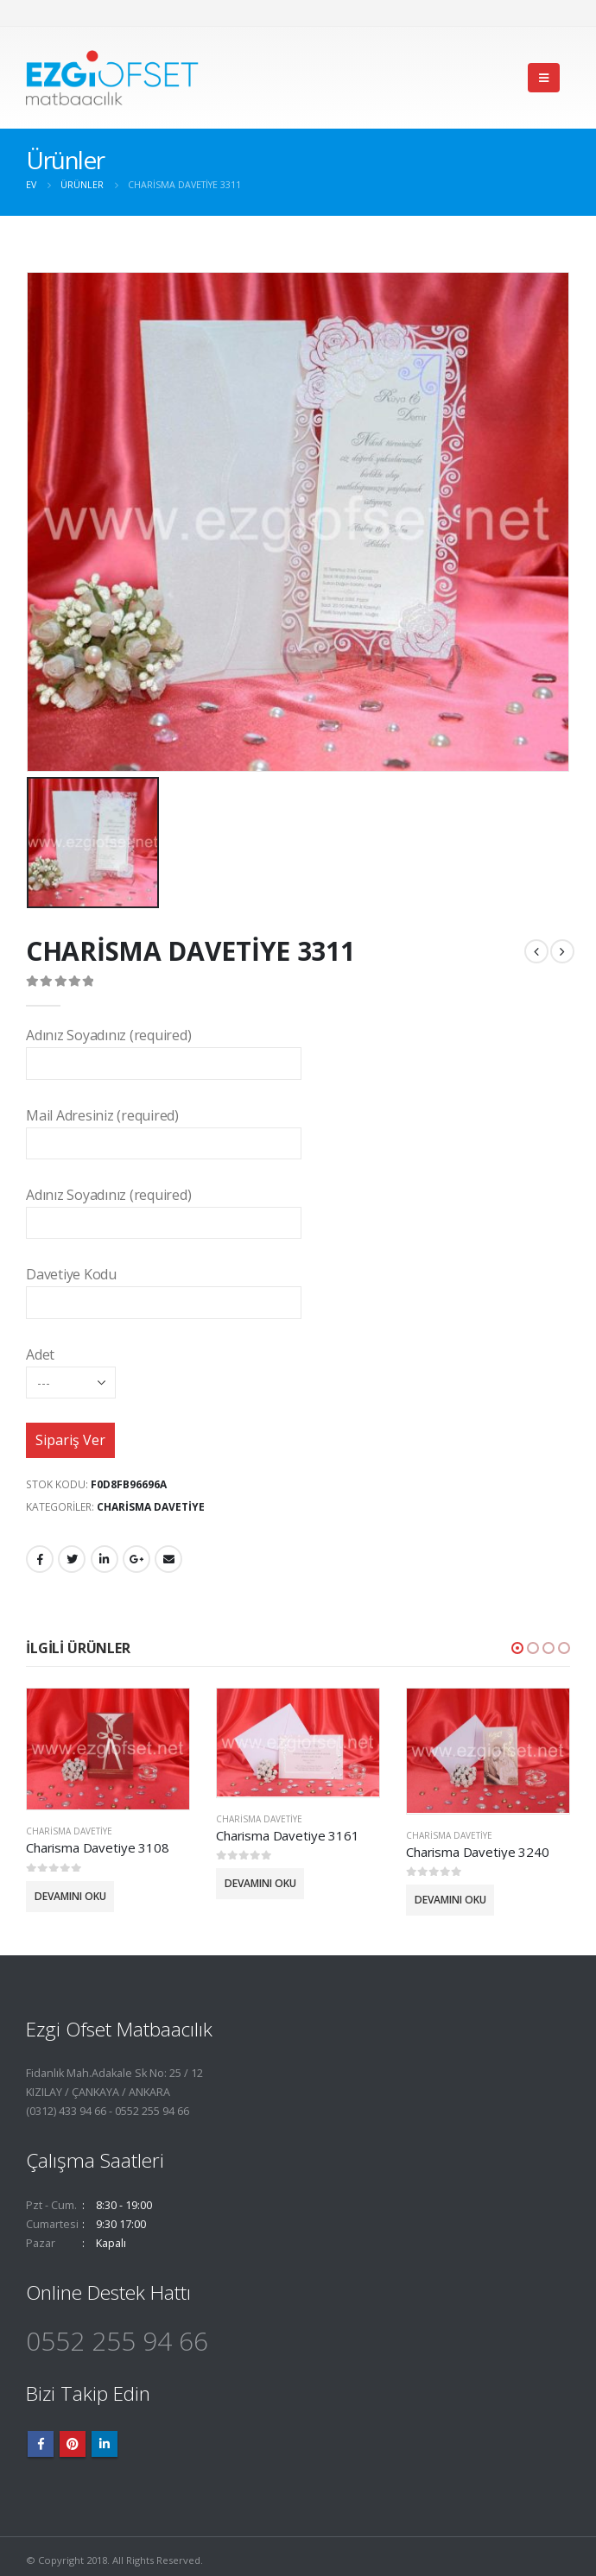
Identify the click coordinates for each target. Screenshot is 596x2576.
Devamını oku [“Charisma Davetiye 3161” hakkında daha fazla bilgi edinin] (260, 1883)
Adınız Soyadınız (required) (163, 1048)
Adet (71, 1368)
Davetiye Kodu (163, 1287)
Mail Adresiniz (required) (163, 1129)
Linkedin (104, 2444)
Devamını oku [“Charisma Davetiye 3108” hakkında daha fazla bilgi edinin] (70, 1895)
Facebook (40, 1559)
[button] (517, 1648)
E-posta (168, 1559)
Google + (136, 1559)
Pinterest (73, 2444)
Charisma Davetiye (151, 1507)
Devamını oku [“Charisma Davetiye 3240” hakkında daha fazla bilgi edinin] (450, 1899)
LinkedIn (104, 1559)
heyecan (72, 1559)
